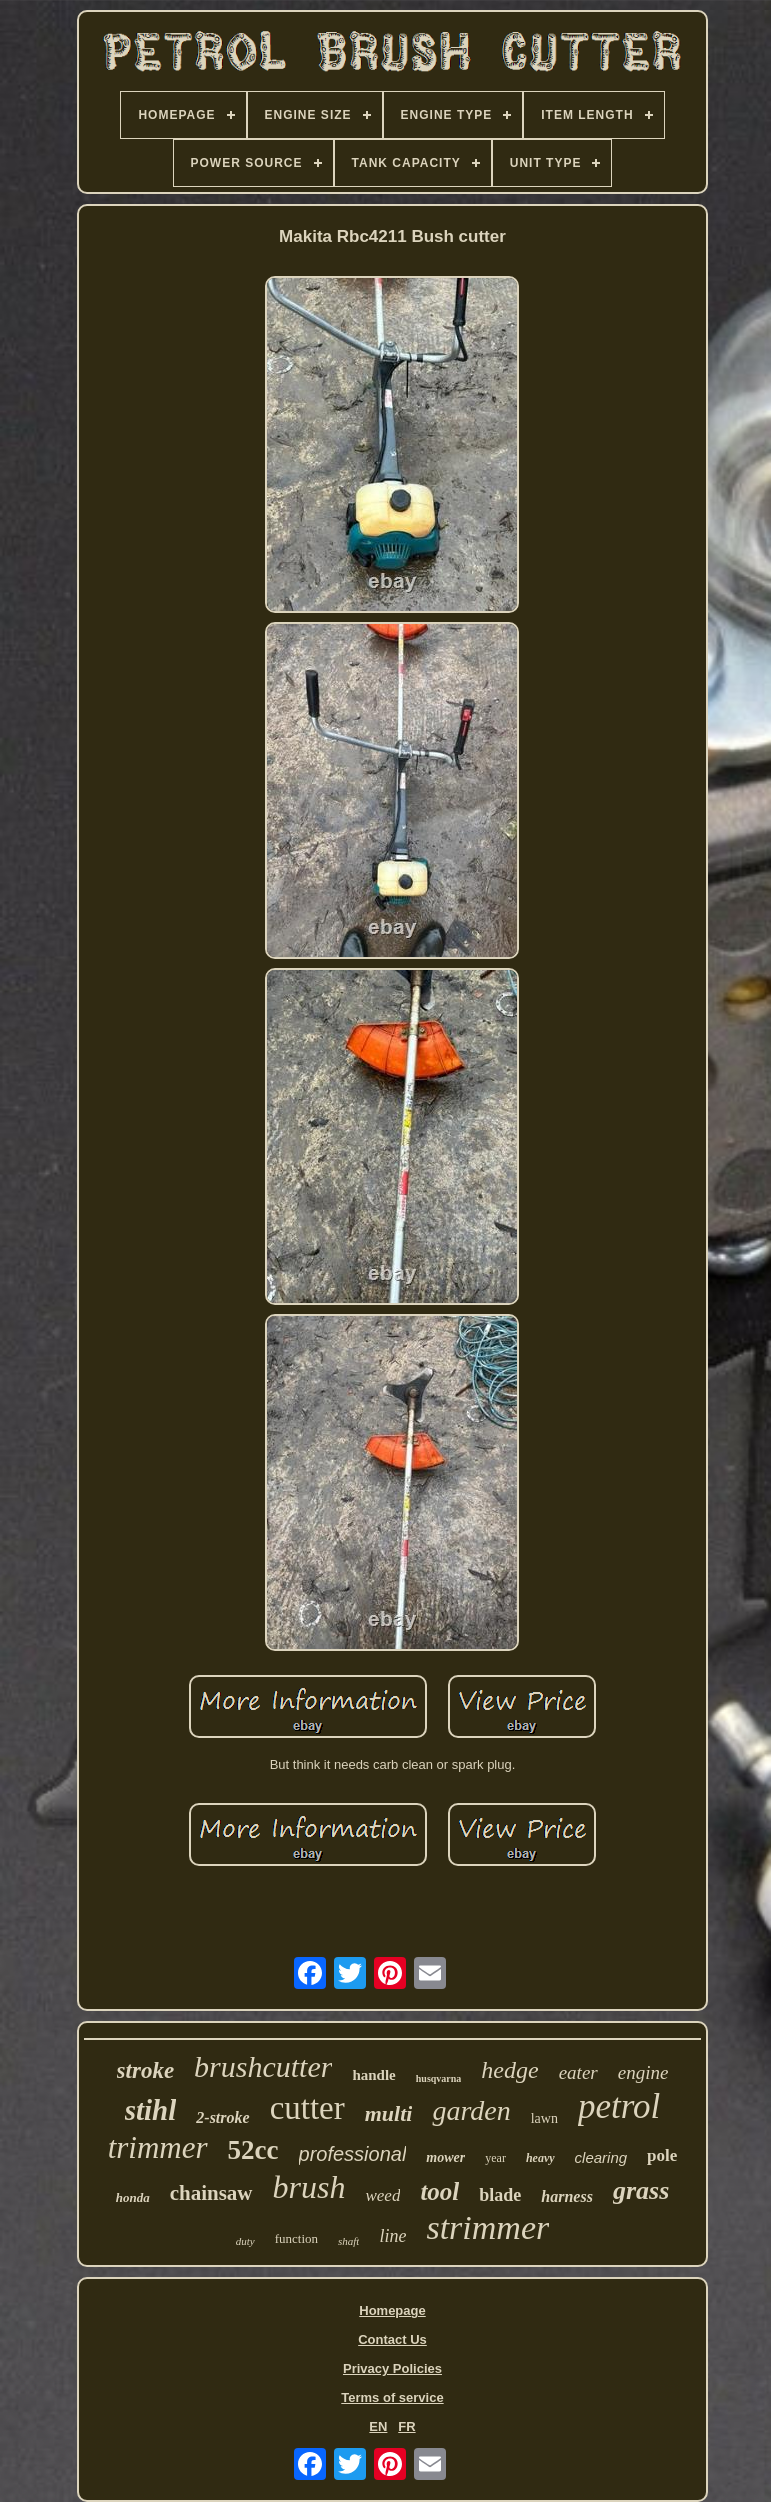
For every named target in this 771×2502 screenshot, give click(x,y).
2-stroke (222, 2117)
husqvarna (439, 2078)
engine (643, 2072)
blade (500, 2195)
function (296, 2238)
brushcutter (263, 2066)
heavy (540, 2158)
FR (406, 2426)
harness (567, 2196)
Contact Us (392, 2339)
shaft (348, 2241)
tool (439, 2191)
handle (373, 2075)
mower (445, 2157)
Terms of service (392, 2397)
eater (578, 2072)
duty (245, 2241)
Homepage (392, 2310)
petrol (619, 2106)
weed (382, 2195)
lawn (544, 2118)
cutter (307, 2108)
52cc (253, 2150)
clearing (601, 2157)
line (392, 2236)
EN (378, 2426)
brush (309, 2187)
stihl (151, 2110)
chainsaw (211, 2193)
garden (471, 2110)
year (495, 2158)
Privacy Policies (392, 2368)
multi (389, 2113)
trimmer (158, 2147)
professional (353, 2154)
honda (133, 2197)
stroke (146, 2070)
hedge (509, 2070)
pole (662, 2155)
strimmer (487, 2227)
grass (641, 2190)
